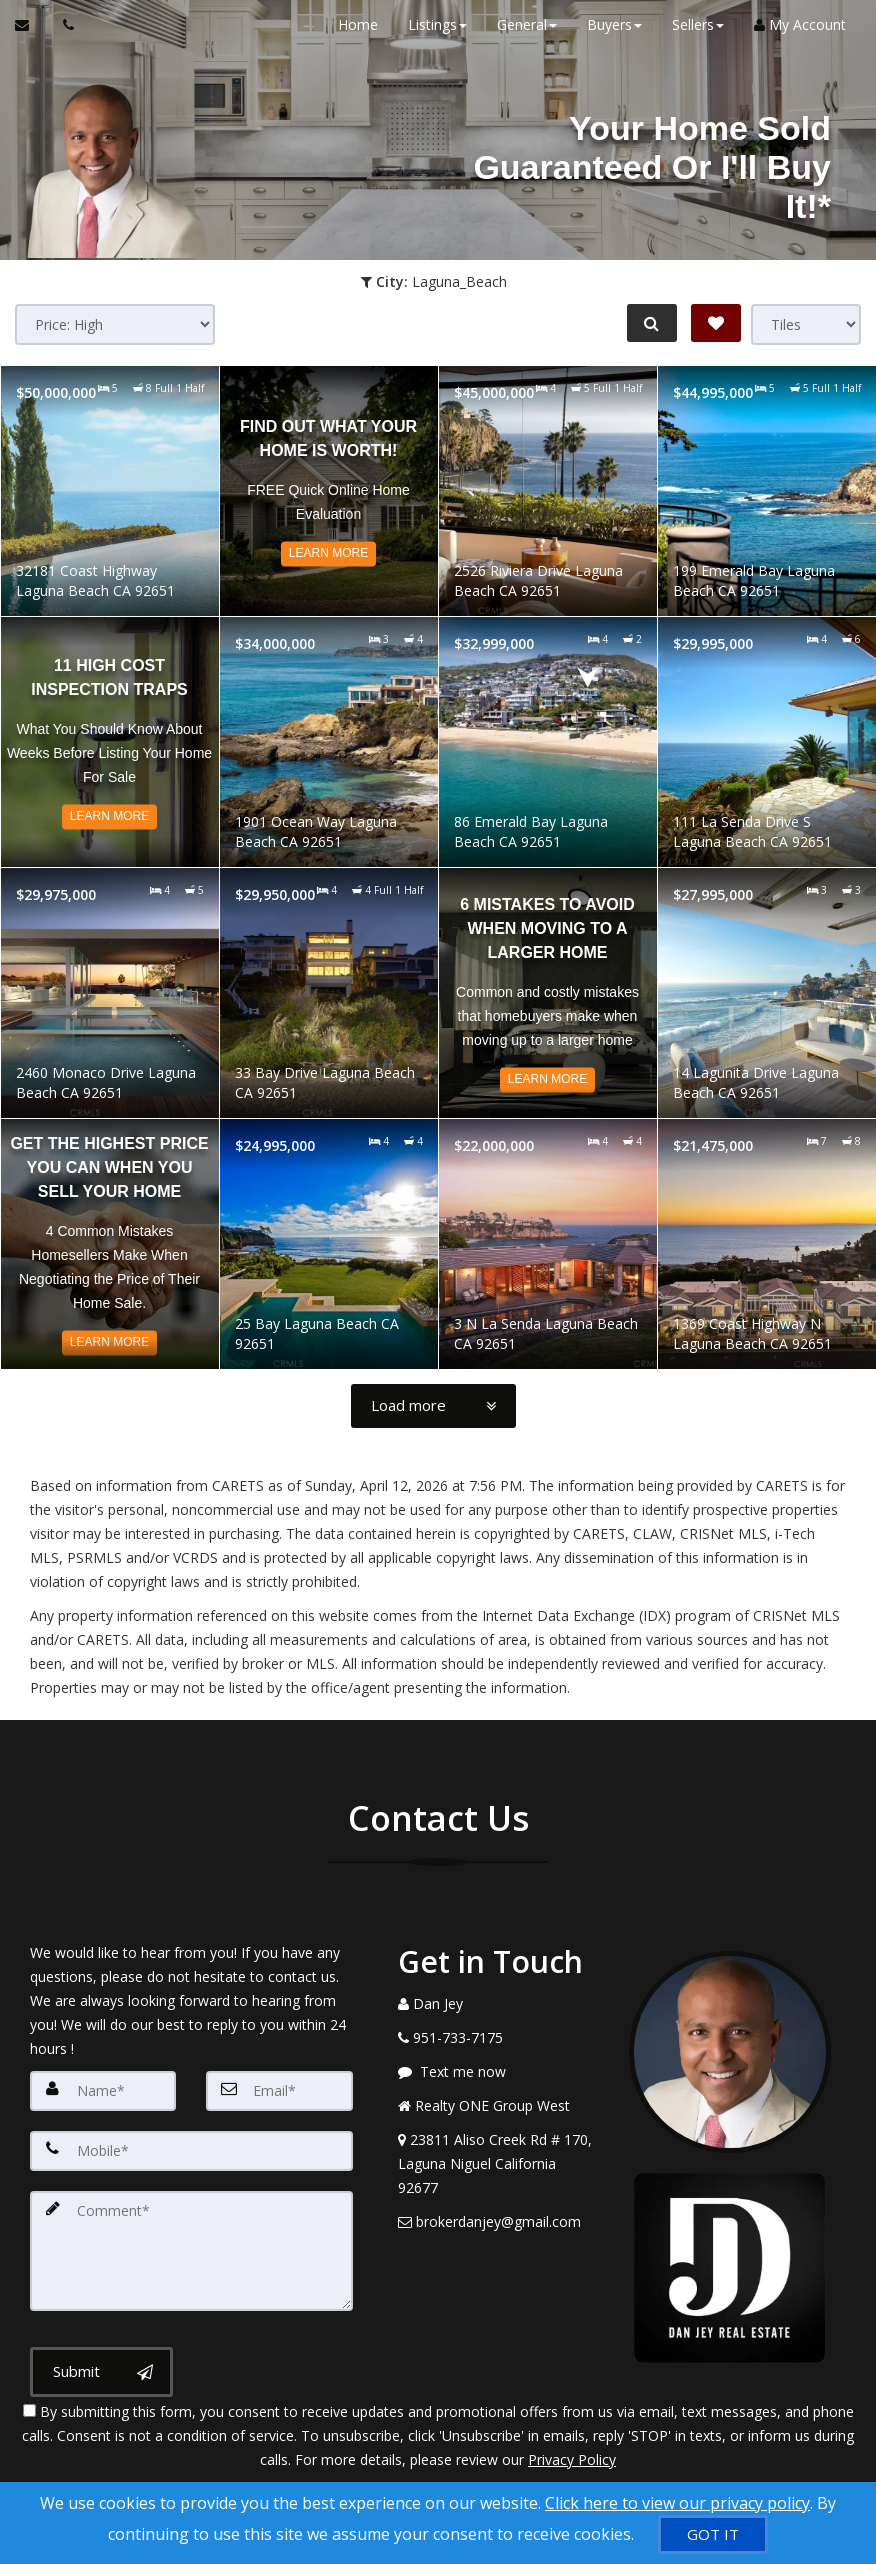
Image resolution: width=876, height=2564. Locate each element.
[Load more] (433, 1406)
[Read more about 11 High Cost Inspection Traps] (110, 742)
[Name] (103, 2091)
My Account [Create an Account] (800, 24)
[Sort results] (115, 324)
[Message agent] (499, 2072)
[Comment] (191, 2251)
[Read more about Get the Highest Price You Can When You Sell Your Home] (110, 1244)
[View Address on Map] (499, 2164)
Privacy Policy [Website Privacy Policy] (572, 2459)
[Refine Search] (652, 323)
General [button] (527, 24)
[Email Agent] (31, 25)
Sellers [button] (698, 24)
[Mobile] (191, 2151)
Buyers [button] (614, 24)
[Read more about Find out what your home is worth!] (329, 491)
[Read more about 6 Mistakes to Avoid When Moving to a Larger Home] (548, 993)
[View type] (806, 324)
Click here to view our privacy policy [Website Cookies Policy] (677, 2503)
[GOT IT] (713, 2534)
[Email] (279, 2091)
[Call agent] (63, 25)
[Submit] (101, 2372)
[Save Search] (716, 323)
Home (358, 24)
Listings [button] (437, 24)
